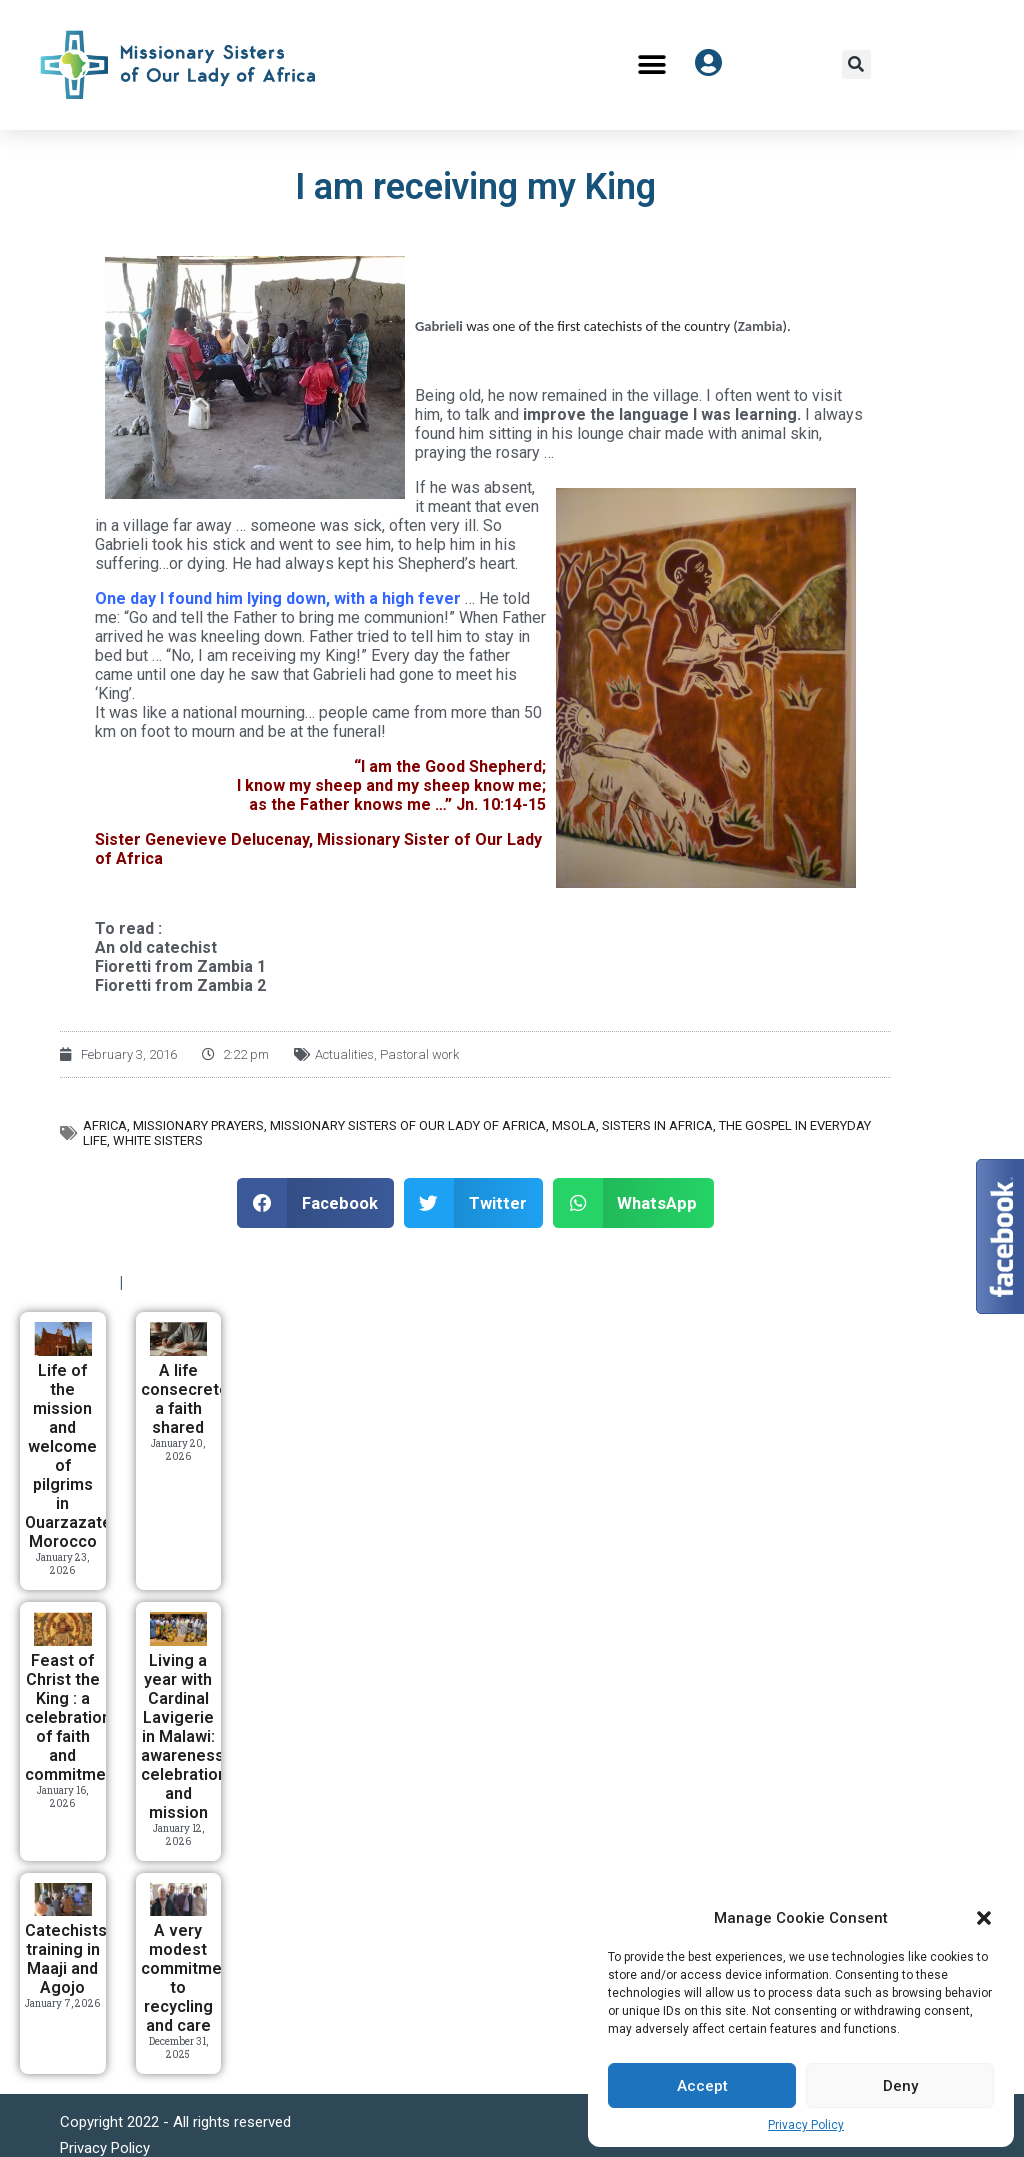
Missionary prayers (198, 1125)
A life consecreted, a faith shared (191, 1399)
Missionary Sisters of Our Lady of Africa (408, 1125)
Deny (900, 2086)
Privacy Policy (806, 2125)
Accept (702, 2086)
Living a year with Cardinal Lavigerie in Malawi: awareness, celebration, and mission (186, 1736)
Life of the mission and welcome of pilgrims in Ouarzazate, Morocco (70, 1456)
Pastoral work (419, 1054)
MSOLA (574, 1125)
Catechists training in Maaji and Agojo (66, 1959)
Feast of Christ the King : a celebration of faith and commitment (73, 1717)
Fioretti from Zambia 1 (180, 966)
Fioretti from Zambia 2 (180, 985)
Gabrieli (439, 326)
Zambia (760, 326)
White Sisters (158, 1140)
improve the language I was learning (660, 414)
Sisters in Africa (657, 1125)
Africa (105, 1125)
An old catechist (156, 947)
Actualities (344, 1054)
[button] (984, 1918)
